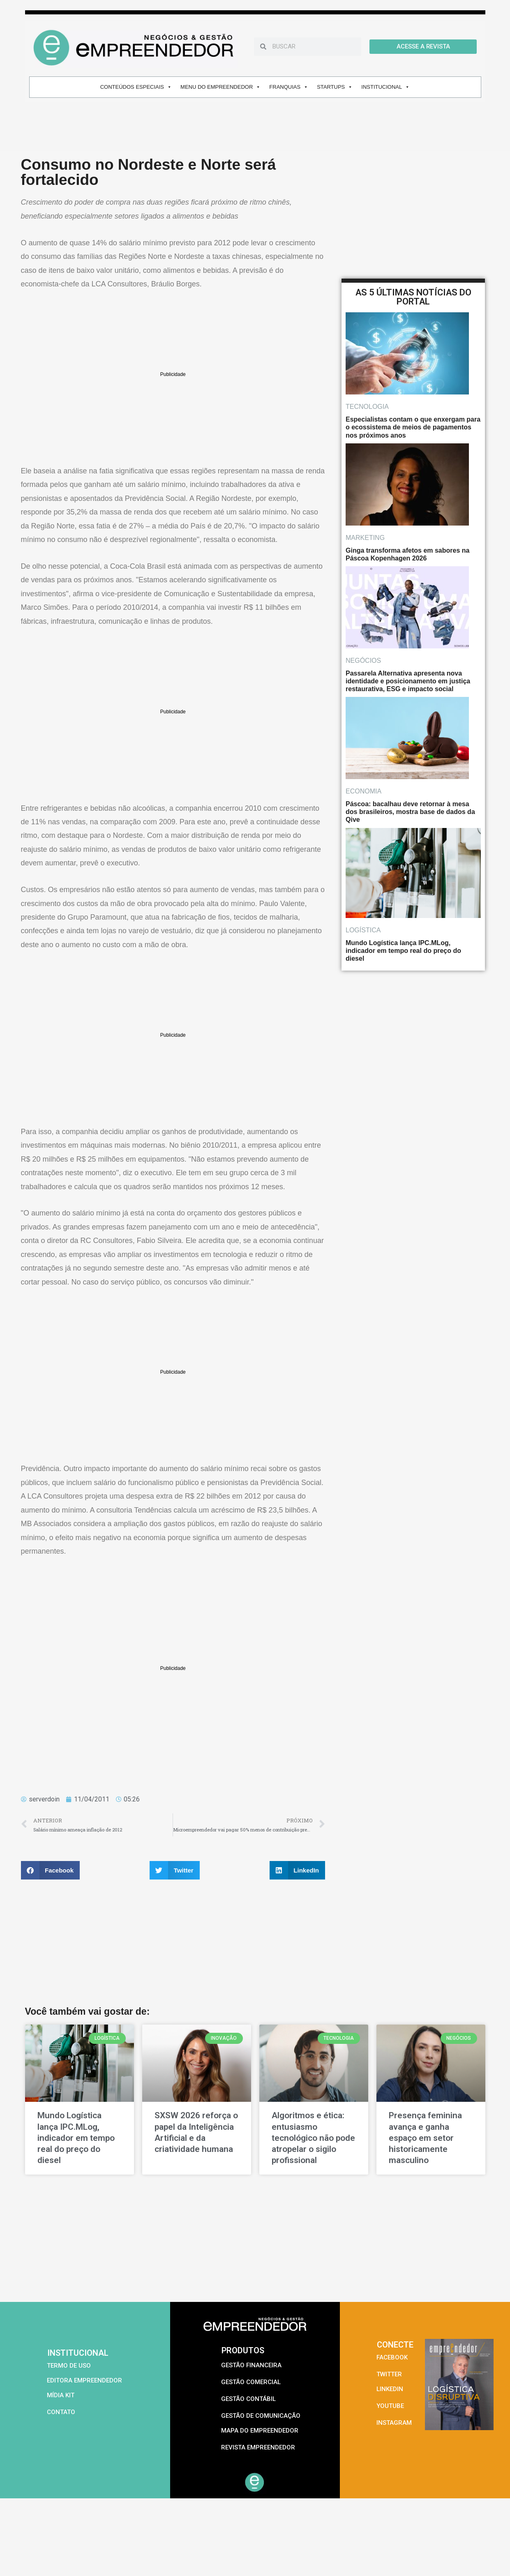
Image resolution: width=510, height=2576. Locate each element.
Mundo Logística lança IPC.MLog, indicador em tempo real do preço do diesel (76, 2137)
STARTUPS (335, 87)
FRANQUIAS (288, 87)
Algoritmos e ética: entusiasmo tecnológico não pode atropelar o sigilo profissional (313, 2137)
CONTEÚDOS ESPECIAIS (136, 87)
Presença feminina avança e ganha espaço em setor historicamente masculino (425, 2137)
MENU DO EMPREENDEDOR (220, 87)
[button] (50, 1870)
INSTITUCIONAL (385, 87)
